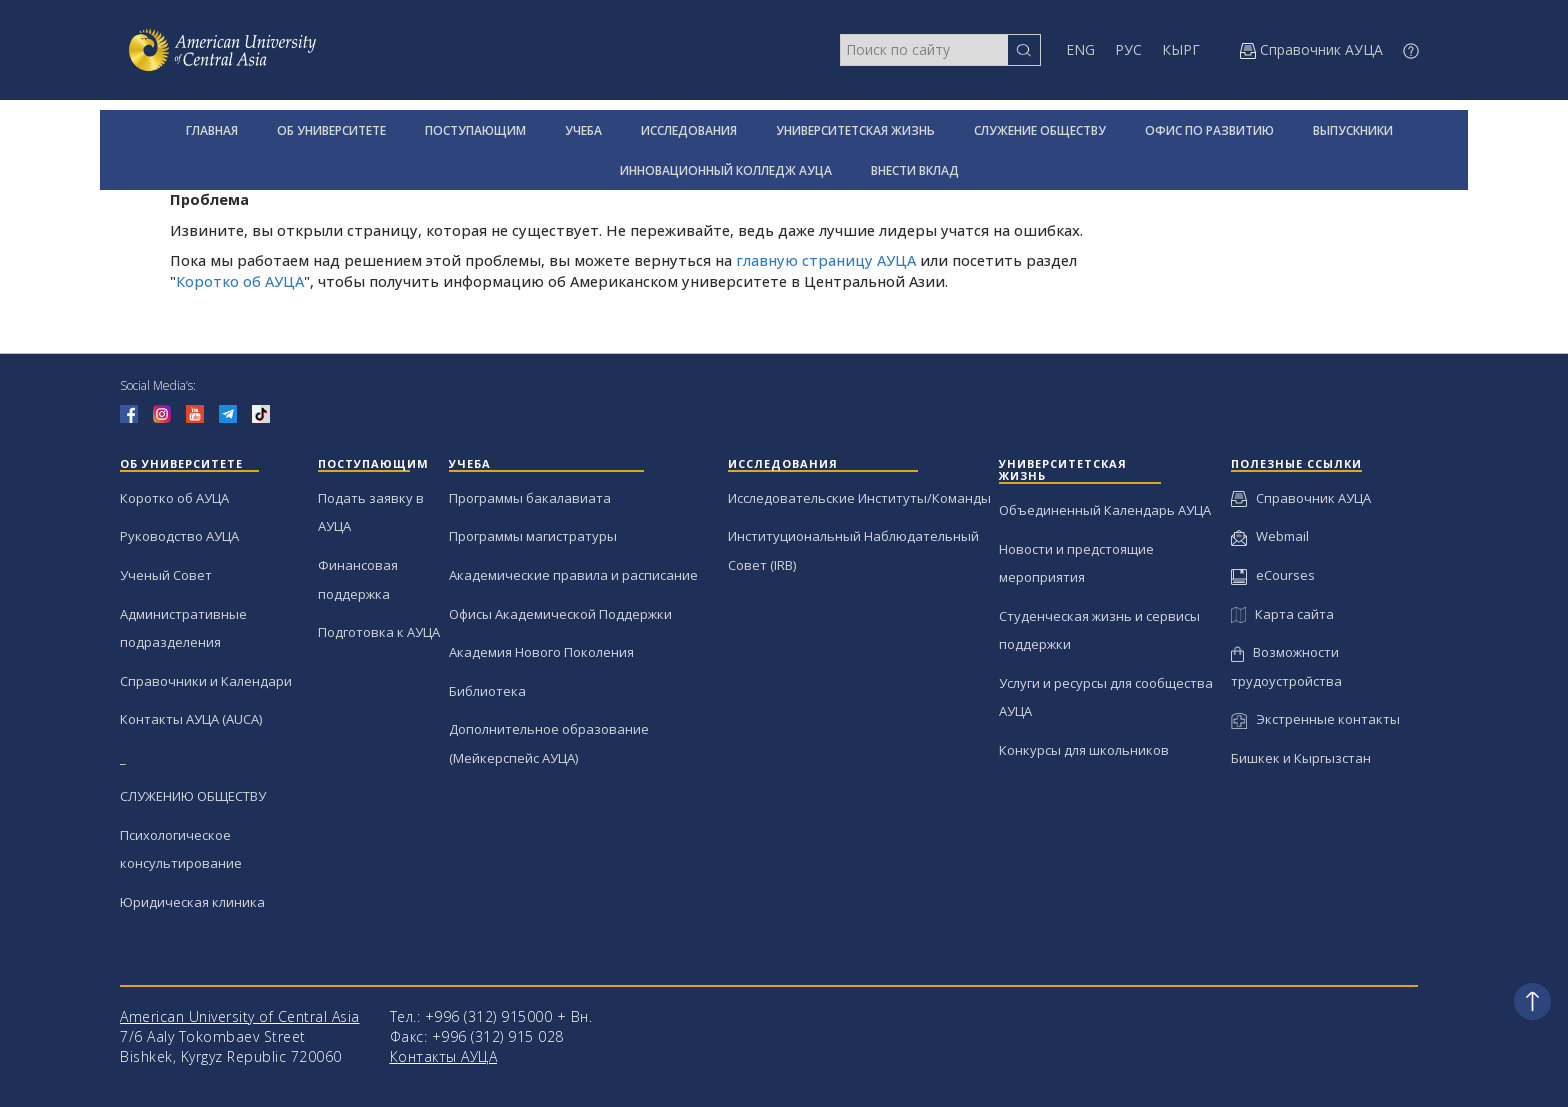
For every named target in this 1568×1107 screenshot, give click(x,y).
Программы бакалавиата (530, 498)
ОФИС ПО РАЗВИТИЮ (1209, 130)
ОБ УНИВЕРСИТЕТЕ (331, 130)
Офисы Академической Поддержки (560, 614)
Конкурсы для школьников (1084, 750)
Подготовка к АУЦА (379, 632)
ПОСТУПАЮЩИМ (475, 130)
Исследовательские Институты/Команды (859, 498)
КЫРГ (1181, 49)
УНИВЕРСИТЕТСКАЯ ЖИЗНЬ (855, 130)
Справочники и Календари (206, 681)
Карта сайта (1282, 614)
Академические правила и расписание (573, 575)
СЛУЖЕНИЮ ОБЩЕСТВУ (193, 796)
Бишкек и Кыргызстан (1301, 758)
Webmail (1270, 536)
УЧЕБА (583, 130)
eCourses (1273, 575)
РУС (1128, 49)
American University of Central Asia (240, 1016)
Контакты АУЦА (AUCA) (191, 719)
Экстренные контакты (1315, 719)
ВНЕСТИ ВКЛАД (915, 170)
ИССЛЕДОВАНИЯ (689, 130)
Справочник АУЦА (1301, 498)
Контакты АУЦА (444, 1056)
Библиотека (487, 691)
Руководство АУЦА (179, 536)
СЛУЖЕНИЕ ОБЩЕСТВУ (1040, 130)
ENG (1080, 49)
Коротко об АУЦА (240, 281)
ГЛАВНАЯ (212, 130)
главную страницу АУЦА (826, 260)
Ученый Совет (166, 575)
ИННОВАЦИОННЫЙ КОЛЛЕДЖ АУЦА (726, 170)
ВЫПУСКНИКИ (1353, 130)
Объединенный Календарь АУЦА (1105, 510)
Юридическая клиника (192, 902)
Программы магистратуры (533, 536)
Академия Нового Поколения (541, 652)
